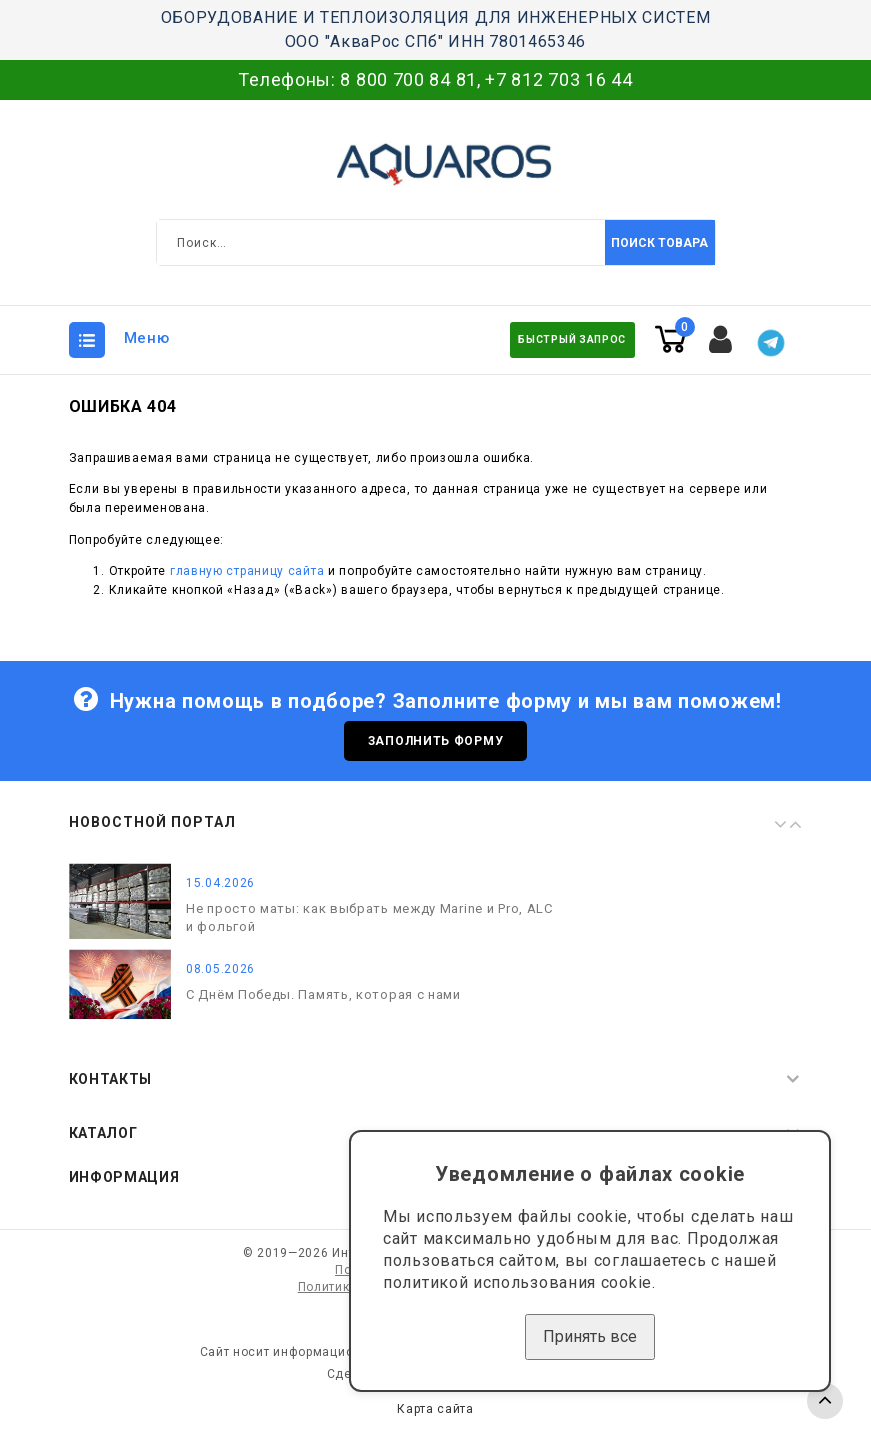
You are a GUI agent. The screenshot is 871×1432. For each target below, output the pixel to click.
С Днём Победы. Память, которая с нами (323, 994)
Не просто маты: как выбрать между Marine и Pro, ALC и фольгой (369, 917)
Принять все (590, 1336)
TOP (825, 1401)
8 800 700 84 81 (408, 79)
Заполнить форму (436, 741)
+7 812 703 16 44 (558, 79)
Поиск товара (659, 243)
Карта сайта (435, 1410)
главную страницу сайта (247, 571)
